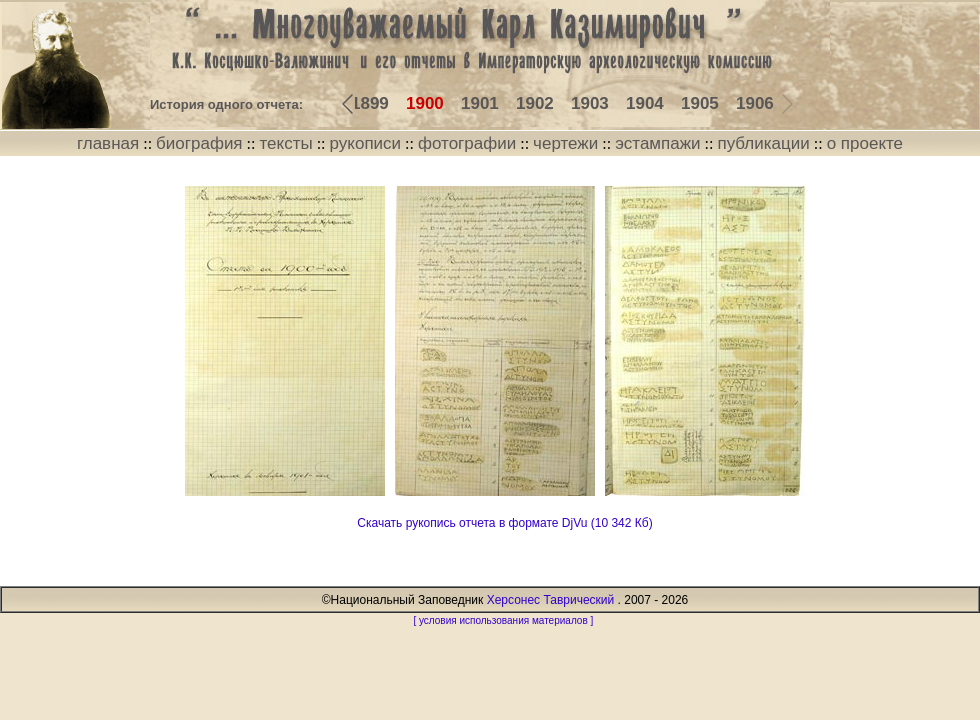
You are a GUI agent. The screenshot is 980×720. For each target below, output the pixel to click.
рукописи (366, 143)
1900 (425, 103)
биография (199, 143)
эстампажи (657, 143)
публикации (763, 143)
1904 (645, 103)
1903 (590, 103)
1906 (755, 103)
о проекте (865, 143)
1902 (535, 103)
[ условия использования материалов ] (503, 620)
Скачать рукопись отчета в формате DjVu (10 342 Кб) (504, 523)
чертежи (565, 143)
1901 (480, 103)
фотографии (467, 143)
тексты (285, 143)
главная (108, 143)
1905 (700, 103)
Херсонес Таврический (551, 600)
